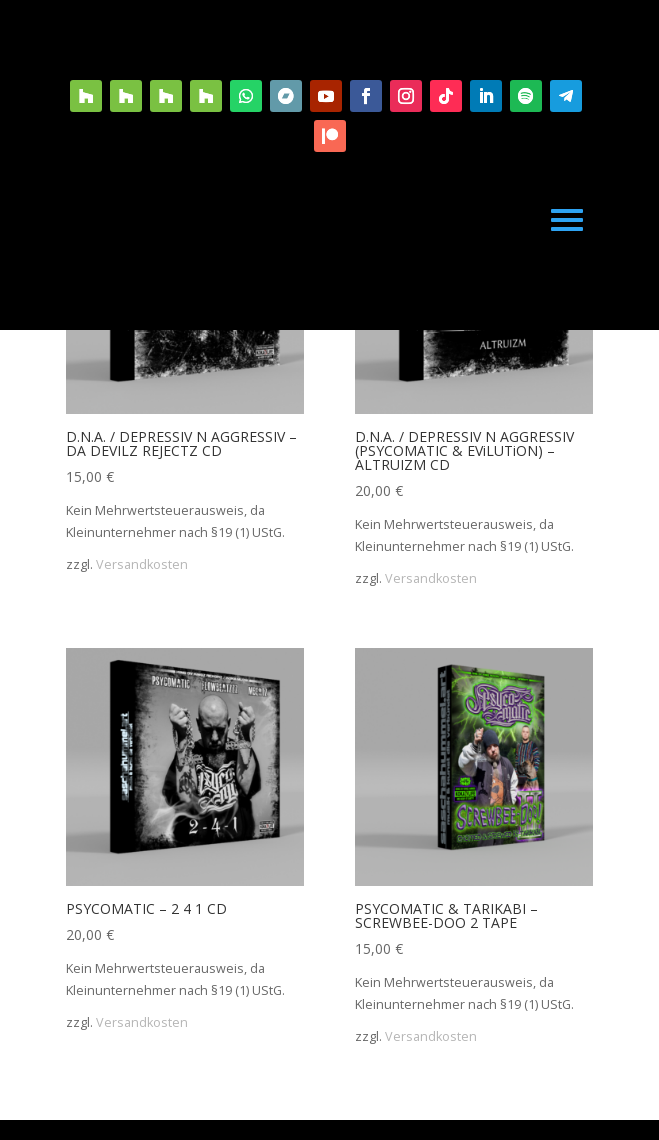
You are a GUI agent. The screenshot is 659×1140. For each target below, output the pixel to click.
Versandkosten (142, 564)
